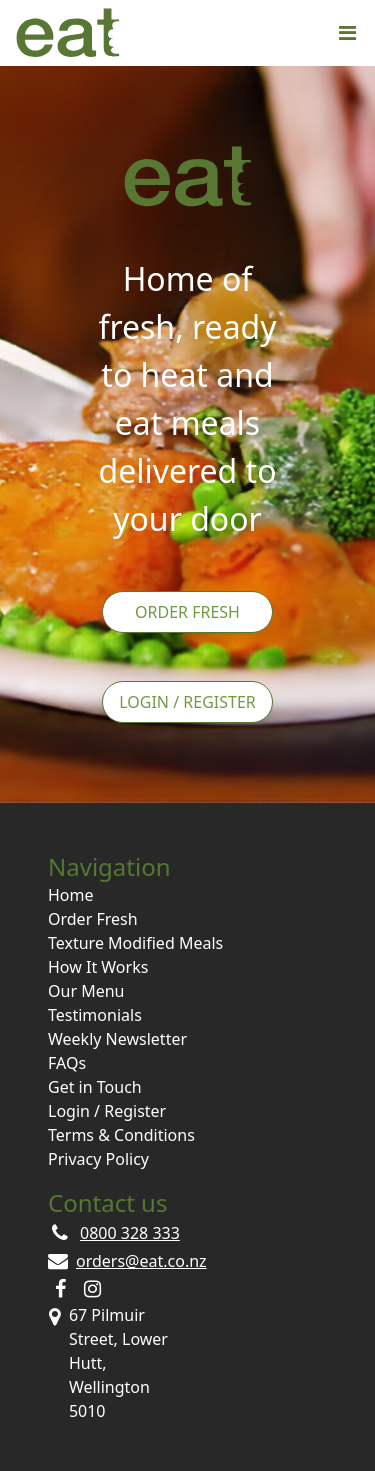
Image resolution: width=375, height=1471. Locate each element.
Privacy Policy (98, 1159)
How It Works (98, 967)
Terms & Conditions (121, 1135)
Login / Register (187, 702)
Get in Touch (95, 1087)
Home (71, 895)
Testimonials (95, 1015)
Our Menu (86, 991)
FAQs (67, 1063)
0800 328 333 (130, 1233)
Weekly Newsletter (117, 1039)
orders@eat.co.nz (141, 1261)
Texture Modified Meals (135, 943)
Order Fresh (187, 612)
